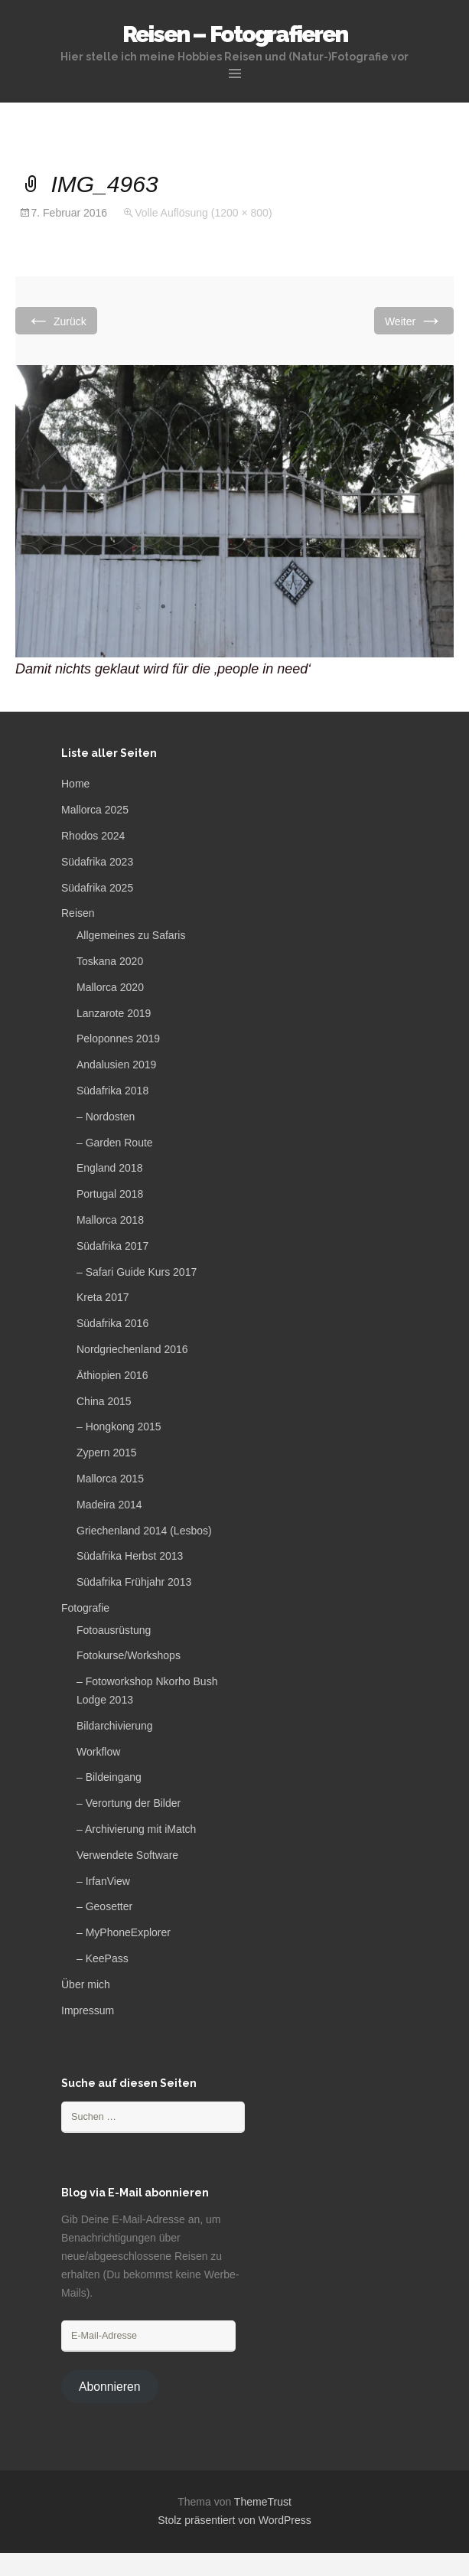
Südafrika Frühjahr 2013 (134, 1582)
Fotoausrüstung (114, 1630)
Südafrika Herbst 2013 (130, 1556)
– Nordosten (106, 1116)
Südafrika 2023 (97, 862)
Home (75, 784)
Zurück (56, 320)
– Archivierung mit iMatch (136, 1829)
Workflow (98, 1752)
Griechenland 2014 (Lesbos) (144, 1530)
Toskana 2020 (110, 961)
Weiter (414, 320)
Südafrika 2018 (112, 1090)
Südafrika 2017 (112, 1246)
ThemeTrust (262, 2502)
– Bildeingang (109, 1777)
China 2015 (104, 1401)
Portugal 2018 (110, 1194)
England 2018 (109, 1168)
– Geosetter (104, 1906)
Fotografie (85, 1608)
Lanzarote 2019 (114, 1013)
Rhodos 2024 (93, 836)
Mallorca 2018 (110, 1220)
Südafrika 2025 (97, 888)
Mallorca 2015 (110, 1478)
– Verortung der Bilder (129, 1803)
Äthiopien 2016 (112, 1375)
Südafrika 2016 (112, 1323)
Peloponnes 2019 (118, 1038)
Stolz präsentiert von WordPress (234, 2520)
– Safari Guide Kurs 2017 (137, 1272)
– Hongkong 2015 (119, 1426)
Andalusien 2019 (116, 1064)
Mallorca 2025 (95, 810)
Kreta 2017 (103, 1297)
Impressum (87, 2010)
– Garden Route (115, 1142)
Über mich (85, 1984)
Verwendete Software (127, 1855)
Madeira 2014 (109, 1504)
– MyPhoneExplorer (124, 1932)
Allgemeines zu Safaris (131, 935)
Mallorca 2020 (110, 987)
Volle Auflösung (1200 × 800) (203, 213)
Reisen (78, 913)
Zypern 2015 (107, 1452)
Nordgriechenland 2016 (132, 1349)
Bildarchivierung (115, 1726)
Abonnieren (110, 2386)
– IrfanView (103, 1881)
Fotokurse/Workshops (129, 1655)
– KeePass (103, 1958)
